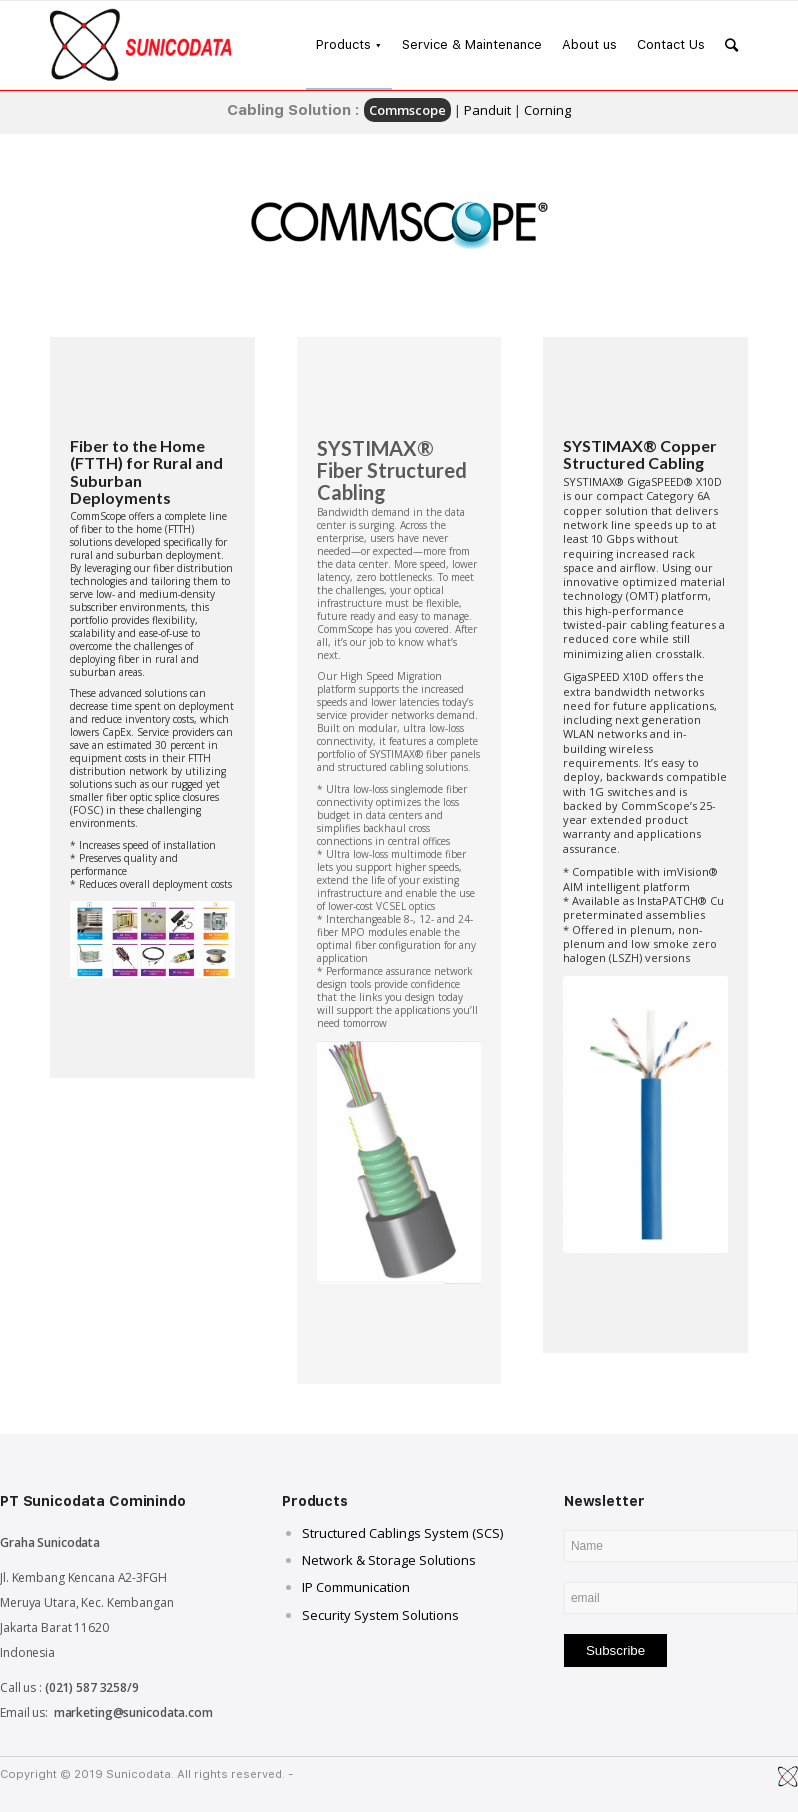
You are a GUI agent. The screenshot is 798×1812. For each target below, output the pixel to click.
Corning (547, 110)
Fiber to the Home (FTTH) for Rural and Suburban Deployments (146, 472)
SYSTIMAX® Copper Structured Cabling (640, 454)
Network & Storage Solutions (389, 1560)
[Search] (731, 45)
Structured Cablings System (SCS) (402, 1533)
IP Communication (356, 1587)
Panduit (487, 110)
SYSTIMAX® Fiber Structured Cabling (392, 470)
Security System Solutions (380, 1615)
